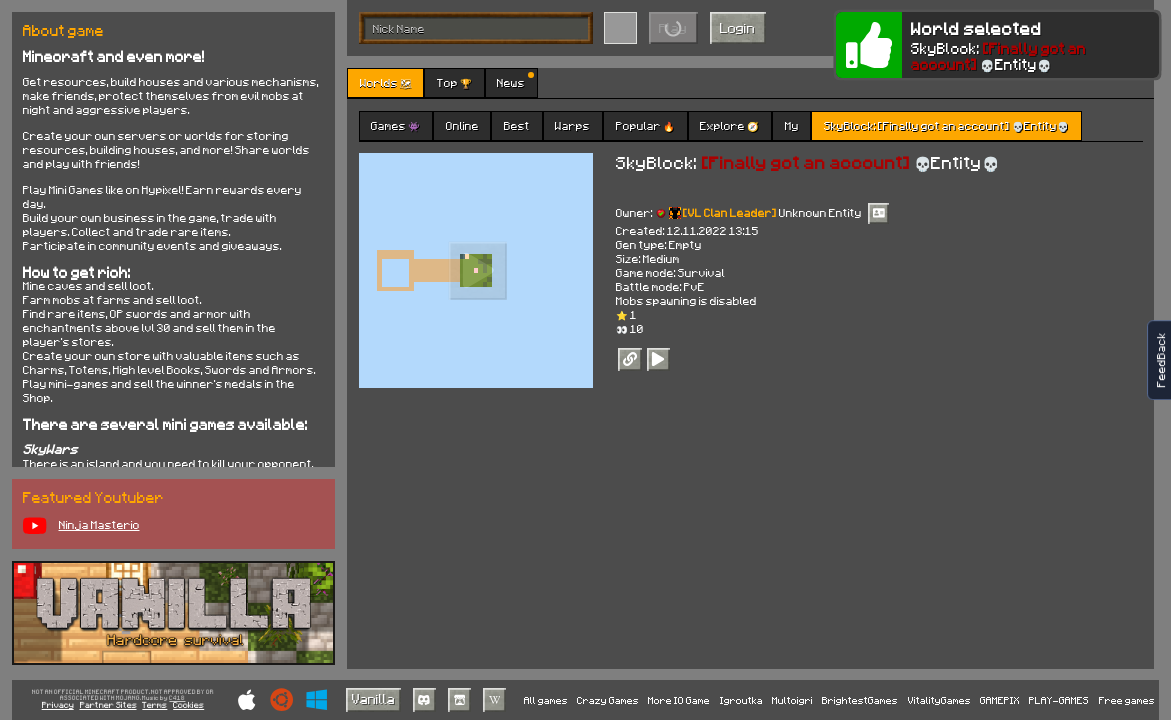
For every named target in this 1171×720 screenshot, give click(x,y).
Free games (1127, 700)
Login (737, 27)
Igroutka (741, 700)
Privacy (58, 705)
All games (546, 700)
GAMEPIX (1000, 700)
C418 (177, 698)
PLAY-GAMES (1059, 700)
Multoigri (792, 700)
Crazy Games (608, 700)
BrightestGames (860, 700)
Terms (154, 705)
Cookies (188, 705)
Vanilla (373, 698)
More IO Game (679, 700)
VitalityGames (939, 700)
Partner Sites (108, 705)
